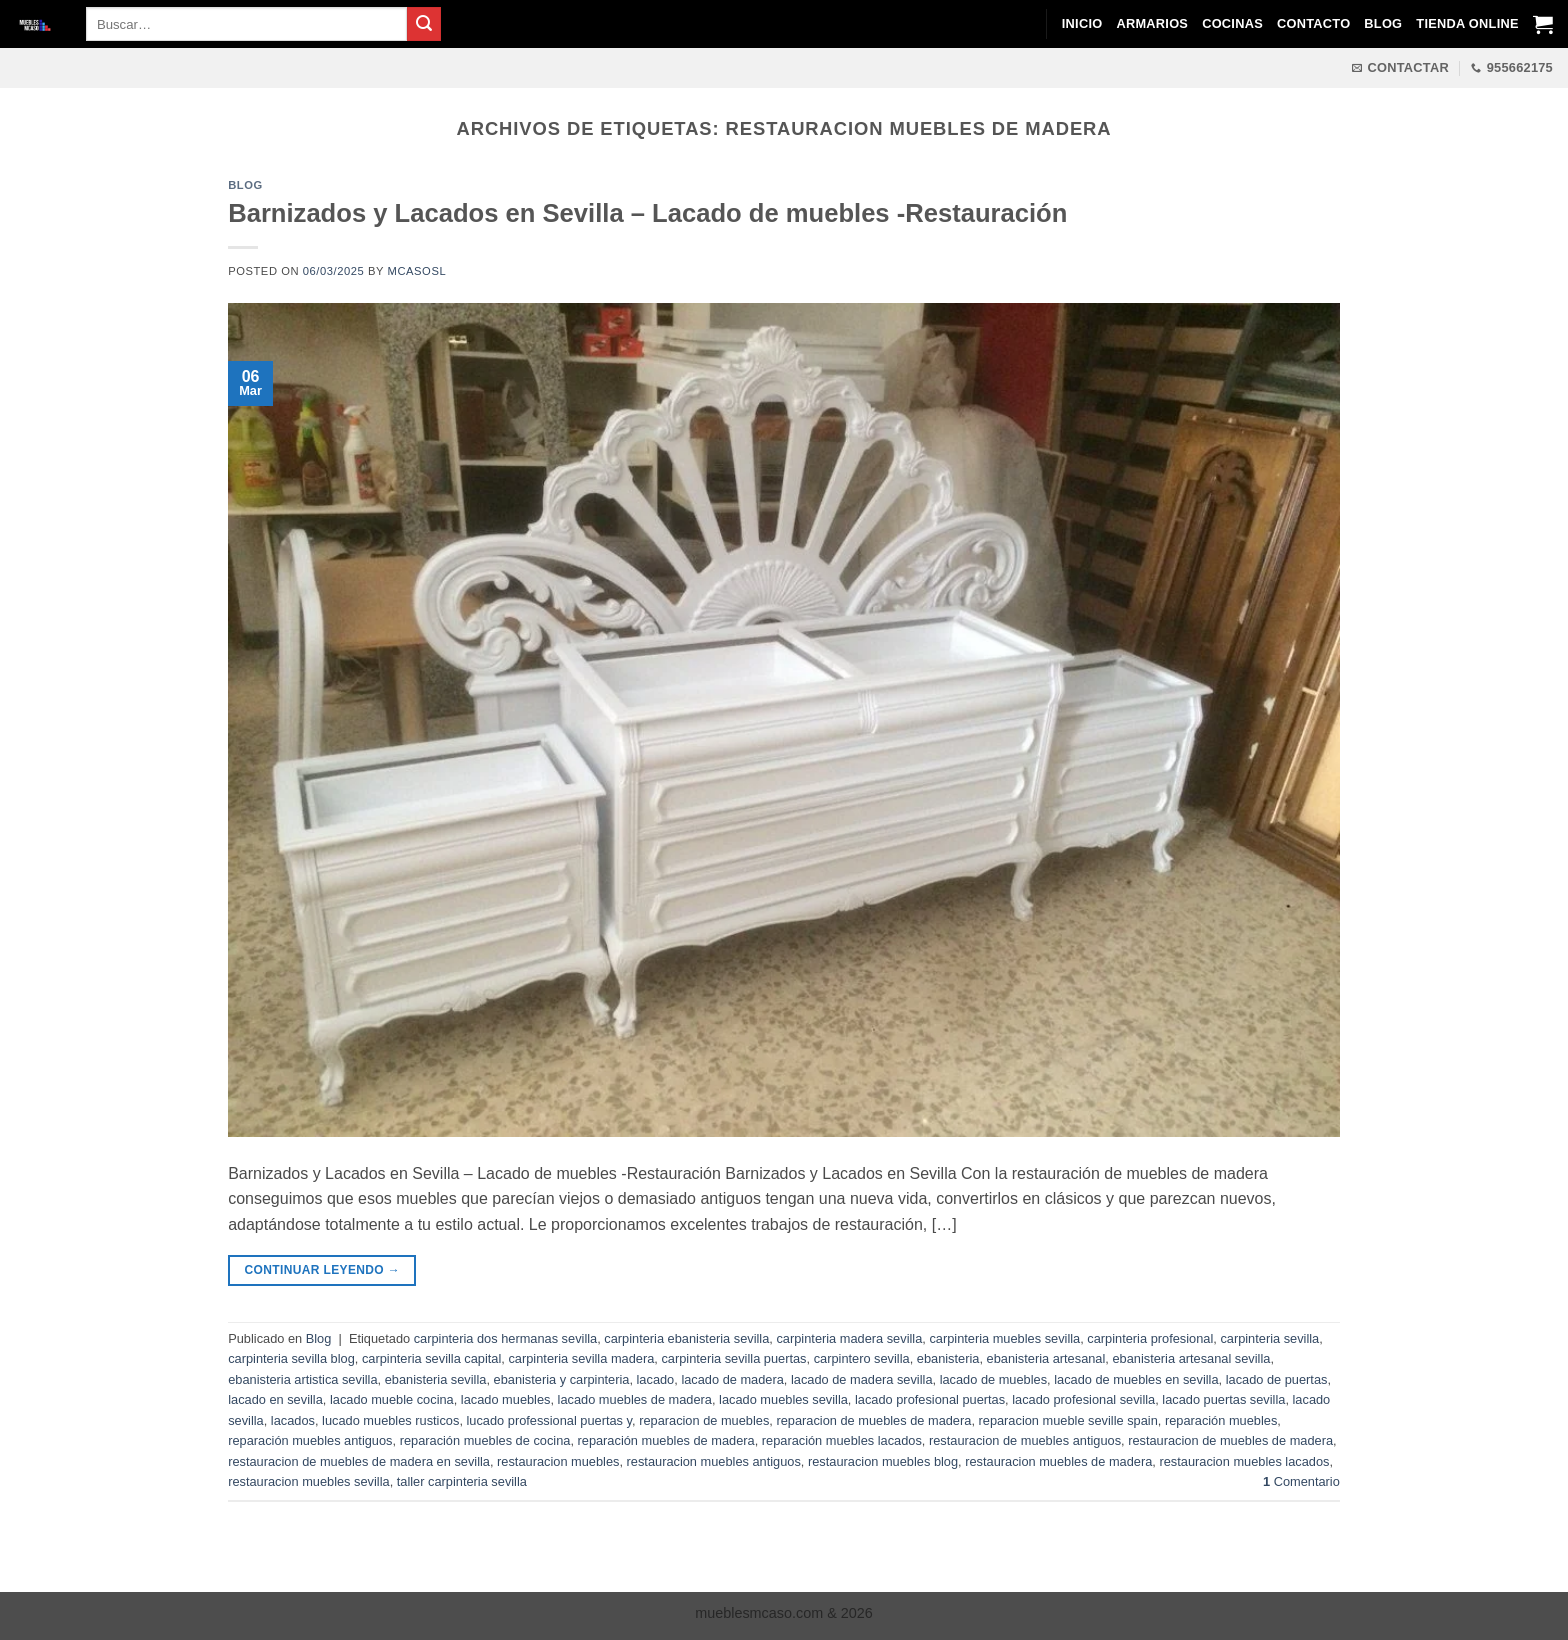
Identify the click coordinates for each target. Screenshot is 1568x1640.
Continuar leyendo (323, 1270)
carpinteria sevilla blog (291, 1358)
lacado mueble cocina (392, 1399)
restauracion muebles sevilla (308, 1481)
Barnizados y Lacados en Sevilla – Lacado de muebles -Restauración (647, 213)
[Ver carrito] (1543, 24)
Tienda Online (1467, 23)
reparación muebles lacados (842, 1440)
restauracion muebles (558, 1461)
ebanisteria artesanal (1046, 1358)
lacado (656, 1379)
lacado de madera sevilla (862, 1379)
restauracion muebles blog (883, 1461)
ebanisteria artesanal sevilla (1191, 1358)
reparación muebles (1221, 1420)
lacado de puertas (1277, 1379)
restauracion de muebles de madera (1230, 1440)
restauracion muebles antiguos (714, 1461)
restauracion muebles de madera (1058, 1461)
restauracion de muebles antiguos (1025, 1440)
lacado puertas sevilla (1223, 1399)
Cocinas (1232, 23)
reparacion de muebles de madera (873, 1420)
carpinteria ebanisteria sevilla (686, 1338)
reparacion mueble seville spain (1068, 1420)
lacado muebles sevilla (783, 1399)
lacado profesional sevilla (1083, 1399)
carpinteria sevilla (1269, 1338)
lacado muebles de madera (635, 1399)
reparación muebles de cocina (485, 1440)
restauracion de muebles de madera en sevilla (359, 1461)
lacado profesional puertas (930, 1399)
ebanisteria (948, 1358)
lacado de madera (732, 1379)
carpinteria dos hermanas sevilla (506, 1338)
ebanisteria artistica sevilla (302, 1379)
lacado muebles (506, 1399)
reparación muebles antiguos (310, 1440)
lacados (293, 1420)
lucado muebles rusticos (390, 1420)
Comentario (1301, 1481)
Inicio (1082, 23)
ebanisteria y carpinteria (562, 1379)
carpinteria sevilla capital (431, 1358)
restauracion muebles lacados (1244, 1461)
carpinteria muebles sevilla (1004, 1338)
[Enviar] (424, 24)
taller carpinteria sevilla (462, 1481)
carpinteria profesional (1150, 1338)
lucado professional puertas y (550, 1420)
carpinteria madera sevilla (849, 1338)
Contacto (1313, 23)
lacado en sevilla (275, 1399)
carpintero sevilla (862, 1358)
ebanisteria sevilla (436, 1379)
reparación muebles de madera (666, 1440)
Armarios (1152, 23)
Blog (1383, 23)
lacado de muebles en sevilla (1136, 1379)
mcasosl (417, 271)
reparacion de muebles (704, 1420)
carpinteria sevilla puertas (733, 1358)
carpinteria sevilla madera (581, 1358)
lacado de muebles (993, 1379)
